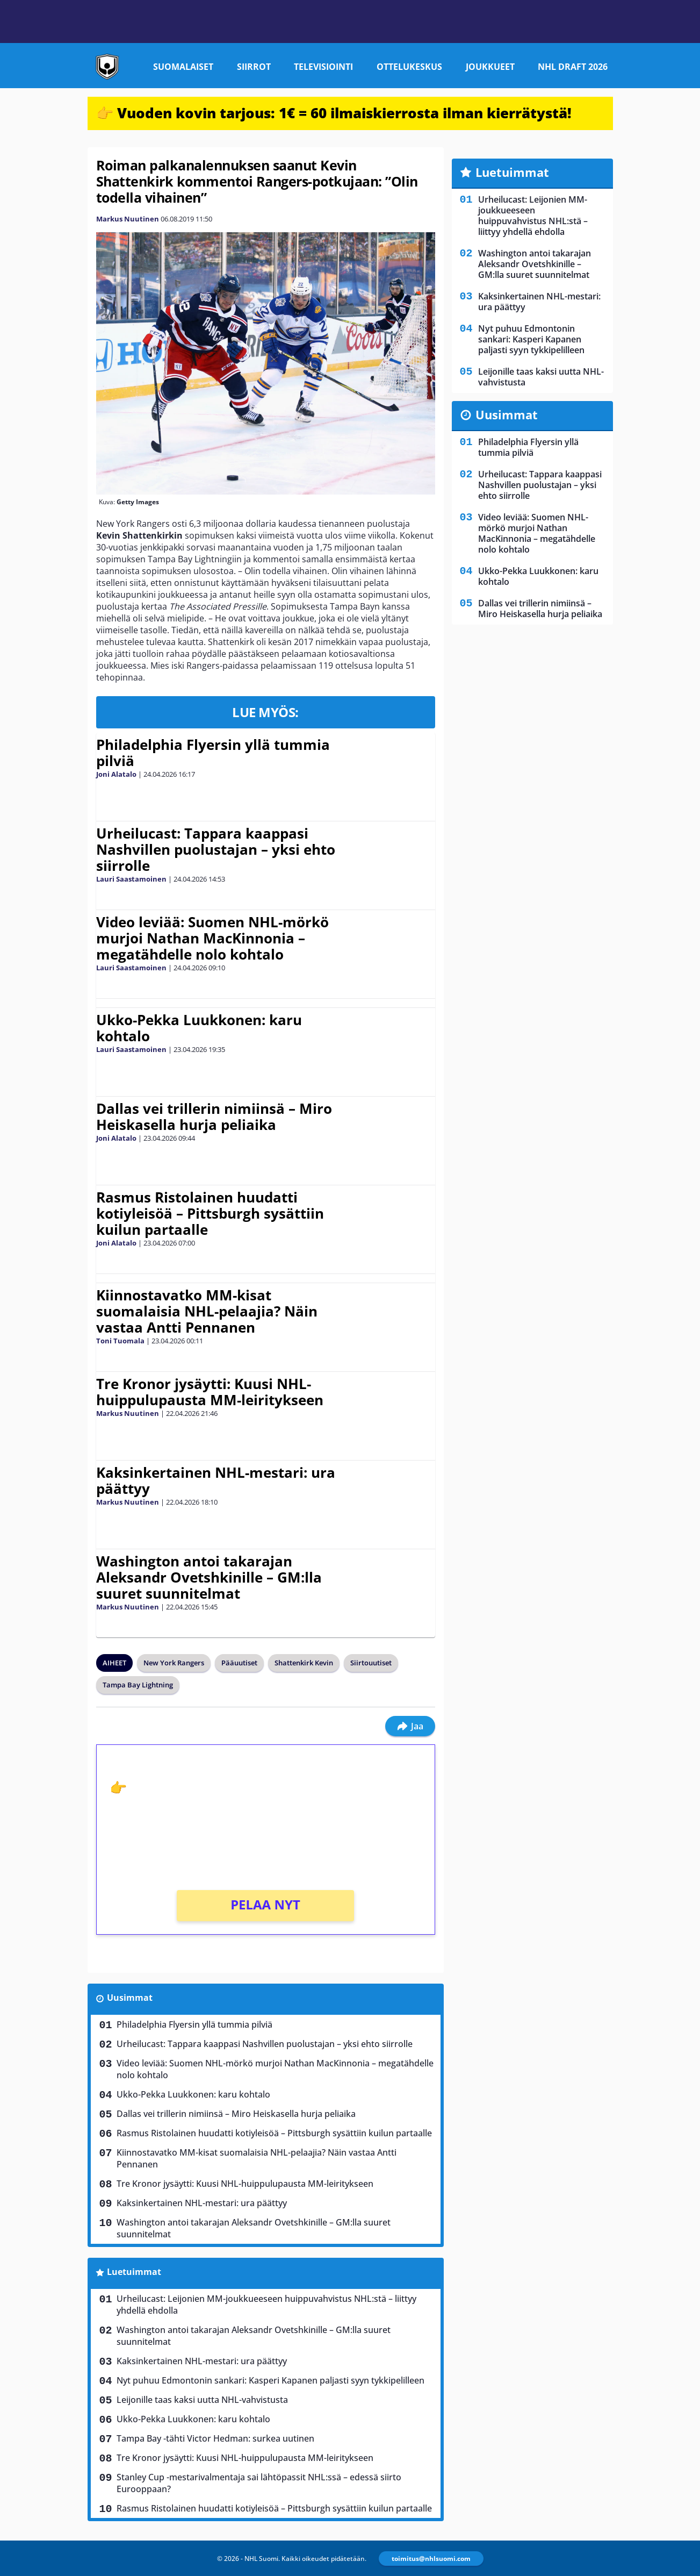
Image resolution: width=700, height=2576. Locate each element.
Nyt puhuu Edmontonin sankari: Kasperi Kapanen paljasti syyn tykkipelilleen (270, 2380)
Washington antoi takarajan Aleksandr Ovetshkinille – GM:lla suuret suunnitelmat (209, 1577)
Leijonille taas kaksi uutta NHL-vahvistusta (202, 2400)
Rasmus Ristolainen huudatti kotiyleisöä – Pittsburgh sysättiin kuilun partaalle (210, 1213)
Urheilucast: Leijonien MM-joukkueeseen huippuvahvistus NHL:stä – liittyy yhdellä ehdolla (266, 2304)
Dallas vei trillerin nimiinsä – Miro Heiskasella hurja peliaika (214, 1116)
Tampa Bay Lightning (138, 1685)
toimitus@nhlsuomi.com (431, 2558)
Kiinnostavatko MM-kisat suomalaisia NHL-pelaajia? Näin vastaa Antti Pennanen (206, 1311)
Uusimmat (130, 1997)
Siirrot (254, 67)
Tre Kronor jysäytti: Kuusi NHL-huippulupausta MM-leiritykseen (209, 1391)
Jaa (410, 1726)
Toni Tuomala (120, 1341)
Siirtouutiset (371, 1663)
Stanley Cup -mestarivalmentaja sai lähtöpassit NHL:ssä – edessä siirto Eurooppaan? (259, 2483)
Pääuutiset (239, 1663)
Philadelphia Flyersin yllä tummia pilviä (213, 752)
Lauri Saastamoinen (131, 879)
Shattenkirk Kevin (304, 1663)
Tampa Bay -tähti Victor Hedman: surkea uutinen (215, 2438)
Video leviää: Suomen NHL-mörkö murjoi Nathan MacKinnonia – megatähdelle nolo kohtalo (212, 938)
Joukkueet (490, 67)
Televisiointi (323, 67)
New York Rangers (173, 1663)
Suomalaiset (183, 67)
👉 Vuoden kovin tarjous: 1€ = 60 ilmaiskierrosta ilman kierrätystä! (334, 113)
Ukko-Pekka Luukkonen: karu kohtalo (199, 1028)
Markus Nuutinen (127, 219)
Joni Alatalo (116, 774)
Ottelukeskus (409, 67)
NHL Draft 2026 (573, 67)
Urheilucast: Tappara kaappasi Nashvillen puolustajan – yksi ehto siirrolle (215, 849)
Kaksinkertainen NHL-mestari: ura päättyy (215, 1480)
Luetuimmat (134, 2272)
